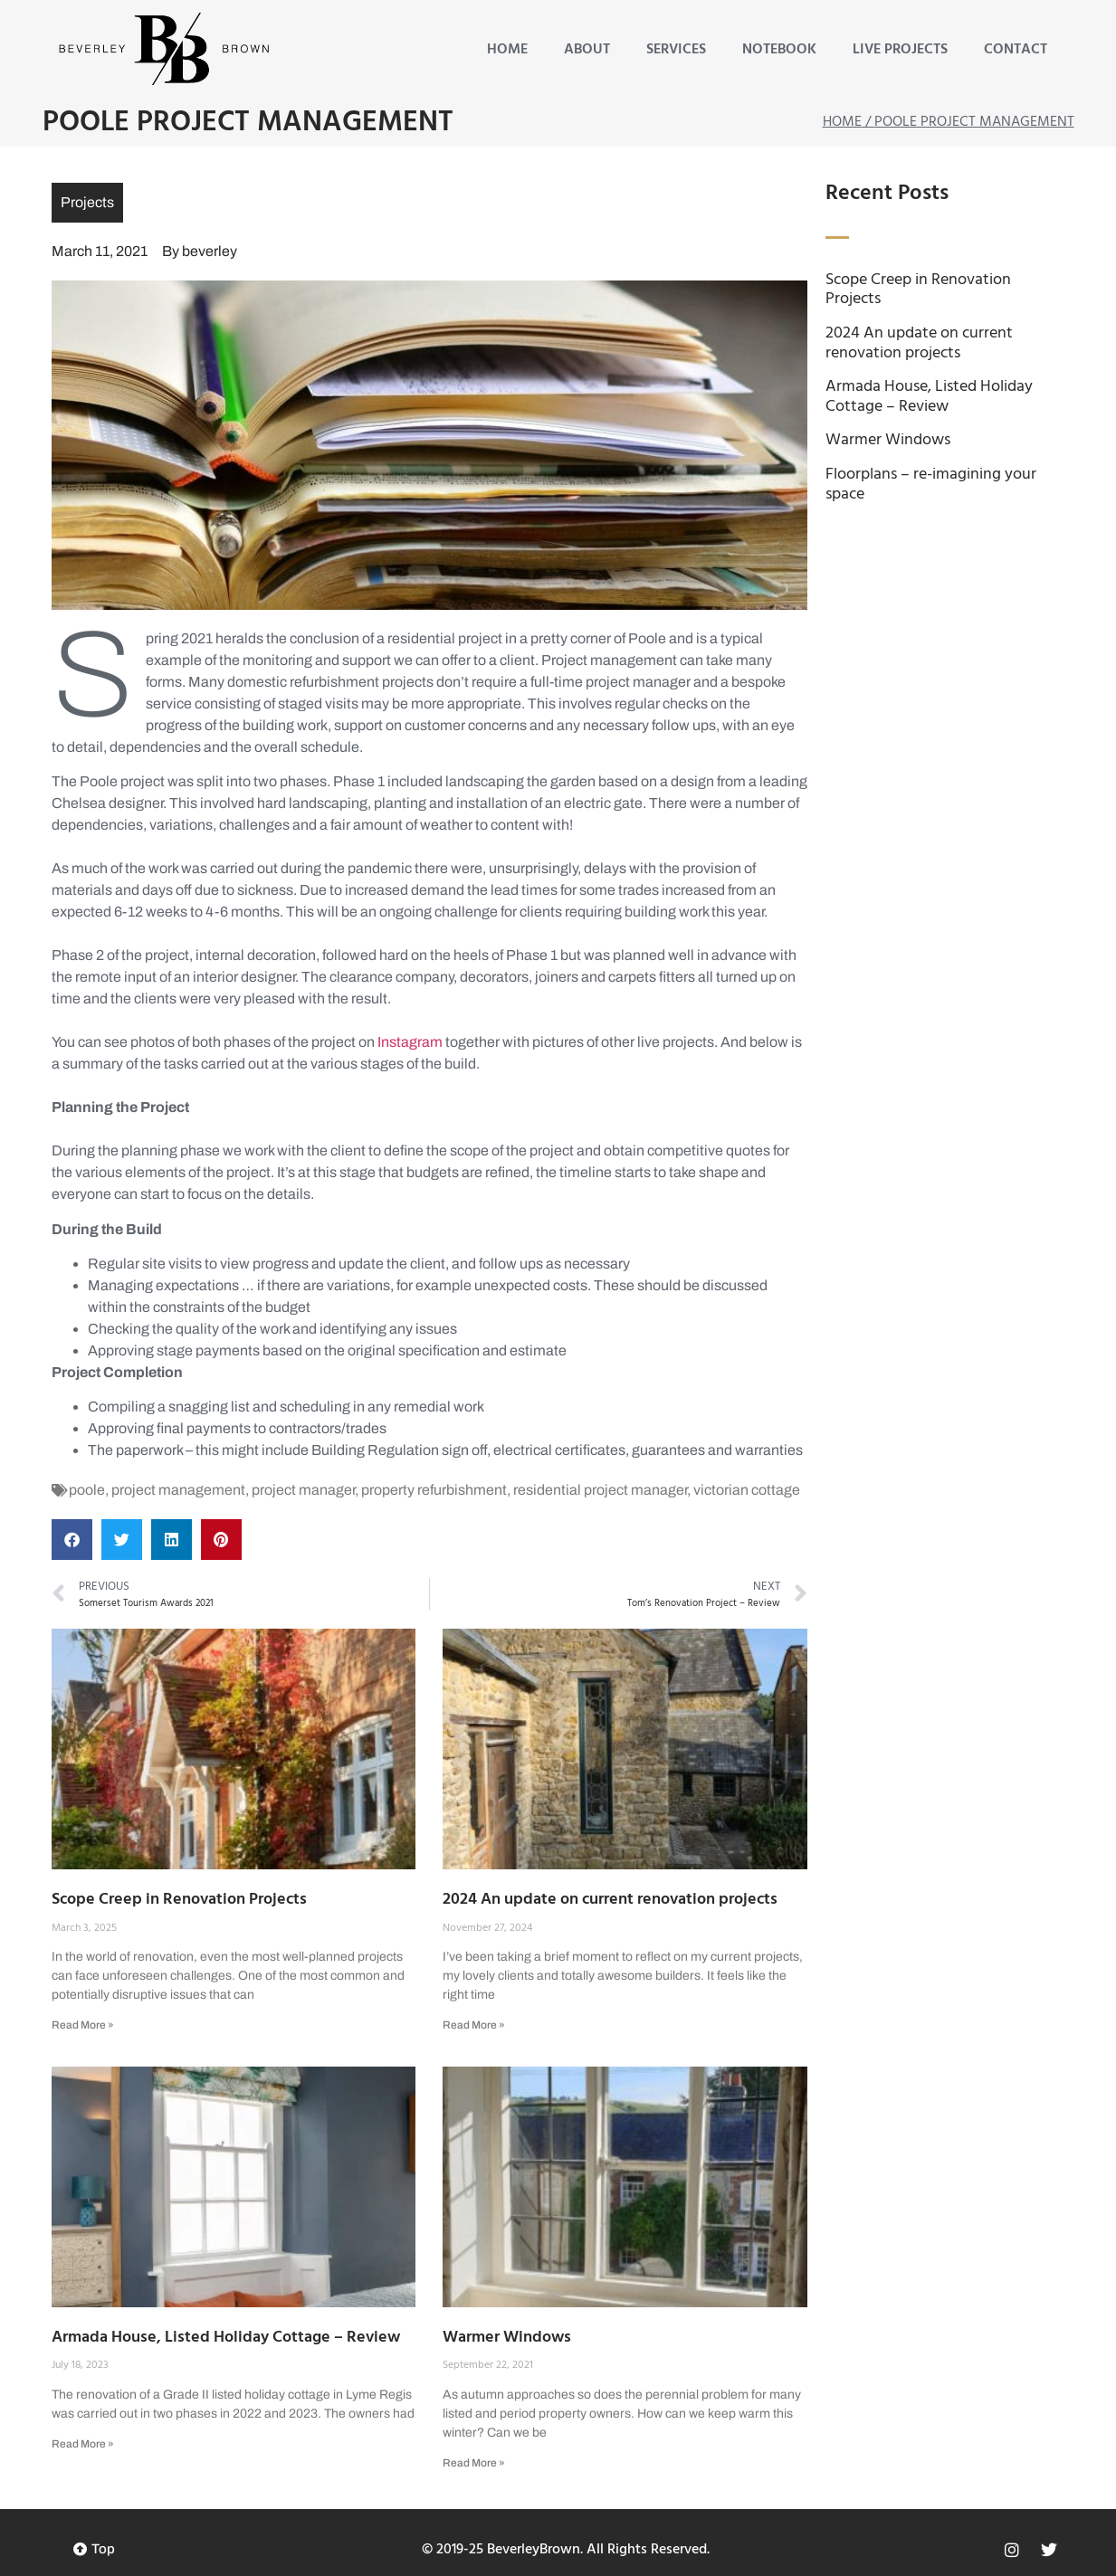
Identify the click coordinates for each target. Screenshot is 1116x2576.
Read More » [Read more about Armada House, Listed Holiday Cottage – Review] (83, 2444)
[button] (72, 1539)
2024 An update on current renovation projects (610, 1900)
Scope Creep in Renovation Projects (179, 1900)
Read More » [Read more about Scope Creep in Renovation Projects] (83, 2025)
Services (676, 50)
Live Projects (900, 50)
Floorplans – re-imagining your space (930, 484)
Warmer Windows (507, 2337)
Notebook (779, 50)
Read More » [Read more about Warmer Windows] (474, 2463)
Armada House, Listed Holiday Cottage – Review (226, 2337)
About (587, 50)
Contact (1015, 50)
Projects (87, 202)
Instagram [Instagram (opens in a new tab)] (409, 1042)
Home (507, 50)
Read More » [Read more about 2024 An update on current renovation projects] (474, 2025)
